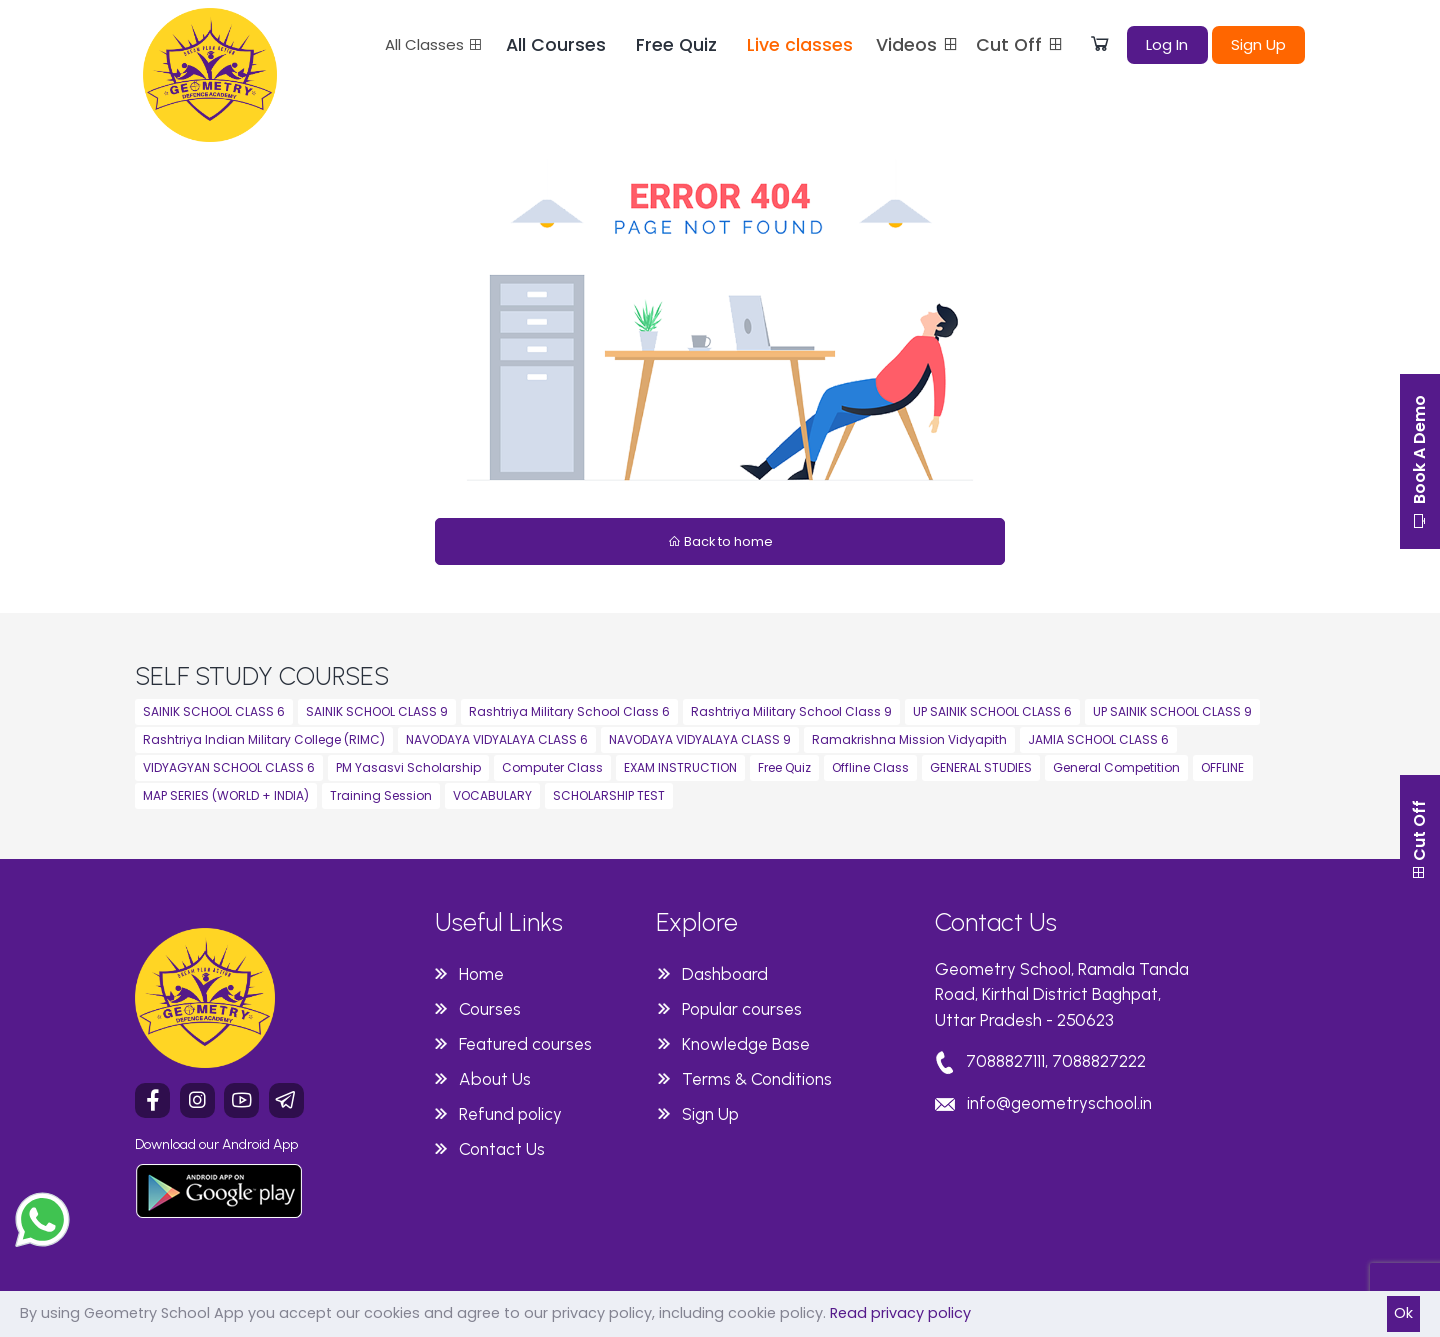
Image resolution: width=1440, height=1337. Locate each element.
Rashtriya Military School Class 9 (791, 711)
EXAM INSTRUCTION (680, 767)
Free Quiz (676, 45)
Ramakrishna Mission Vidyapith (909, 739)
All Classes (434, 44)
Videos (918, 45)
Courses (490, 1009)
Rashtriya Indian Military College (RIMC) (264, 739)
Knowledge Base (746, 1044)
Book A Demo (1419, 462)
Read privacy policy (900, 1313)
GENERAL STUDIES (981, 767)
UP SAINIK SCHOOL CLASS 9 (1172, 711)
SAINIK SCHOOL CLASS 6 (214, 711)
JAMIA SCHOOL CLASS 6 (1098, 739)
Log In (1167, 44)
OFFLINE (1222, 767)
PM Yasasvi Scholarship (408, 767)
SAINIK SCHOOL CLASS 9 (377, 711)
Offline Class (870, 767)
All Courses (556, 45)
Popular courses (742, 1009)
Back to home (720, 541)
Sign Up (1258, 44)
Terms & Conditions (757, 1079)
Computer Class (552, 767)
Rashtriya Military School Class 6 (569, 711)
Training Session (381, 795)
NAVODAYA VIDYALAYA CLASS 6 (497, 739)
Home (481, 974)
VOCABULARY (492, 795)
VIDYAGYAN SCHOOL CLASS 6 (229, 767)
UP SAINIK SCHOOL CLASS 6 (992, 711)
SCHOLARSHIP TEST (609, 795)
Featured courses (525, 1044)
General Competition (1116, 767)
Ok (1403, 1313)
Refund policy (510, 1114)
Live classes (800, 45)
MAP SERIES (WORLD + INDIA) (226, 795)
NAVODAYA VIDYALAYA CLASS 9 (700, 739)
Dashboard (725, 974)
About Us (495, 1079)
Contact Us (502, 1149)
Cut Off (1020, 45)
